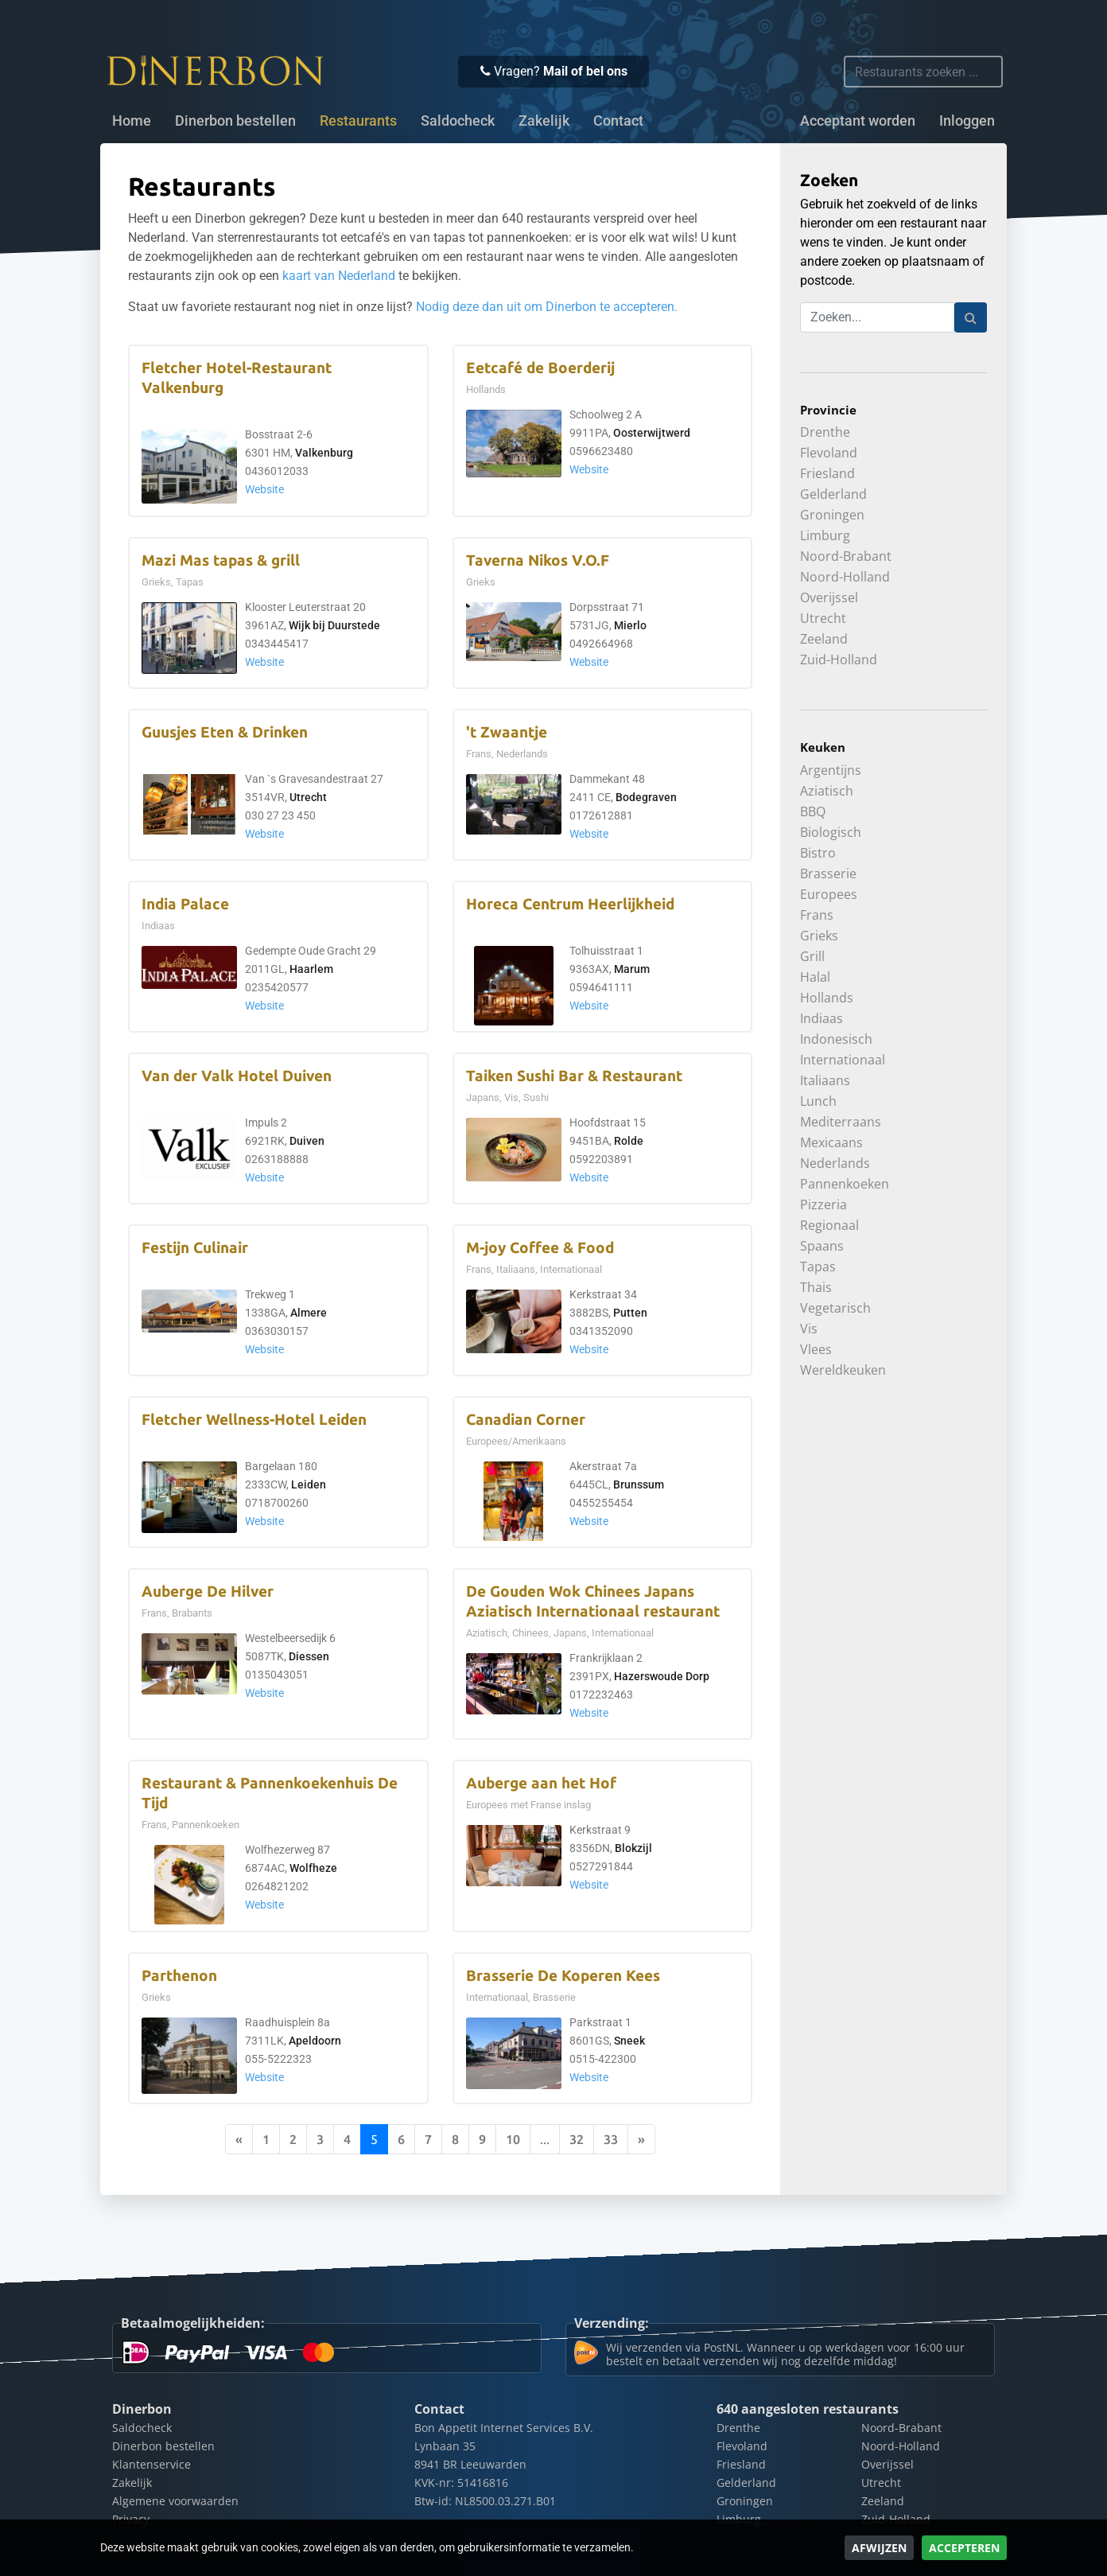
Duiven (306, 1141)
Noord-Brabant (845, 556)
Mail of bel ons (585, 71)
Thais (816, 1287)
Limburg (825, 535)
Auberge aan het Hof (541, 1783)
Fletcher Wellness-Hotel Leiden (254, 1419)
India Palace (185, 904)
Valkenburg (324, 453)
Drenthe (825, 432)
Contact (618, 121)
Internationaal (842, 1059)
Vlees (816, 1349)
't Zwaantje (506, 732)
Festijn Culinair (195, 1247)
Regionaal (829, 1225)
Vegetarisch (835, 1308)
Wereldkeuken (843, 1370)
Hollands (826, 997)
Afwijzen (879, 2547)
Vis (809, 1328)
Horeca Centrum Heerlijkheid (570, 904)
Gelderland (833, 494)
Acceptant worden (857, 121)
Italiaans (825, 1080)
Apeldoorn (315, 2041)
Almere (308, 1313)
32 (576, 2139)
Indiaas (821, 1018)
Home (131, 121)
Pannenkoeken (844, 1184)
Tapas (818, 1266)
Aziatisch (826, 791)
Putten (630, 1313)
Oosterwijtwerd (651, 433)
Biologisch (830, 832)
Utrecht (308, 797)
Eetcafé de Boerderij (540, 368)
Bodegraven (646, 797)
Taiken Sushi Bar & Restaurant (574, 1076)
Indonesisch (836, 1039)
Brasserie (828, 873)
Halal (815, 977)
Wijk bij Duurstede (334, 625)
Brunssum (638, 1485)
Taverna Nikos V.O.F (537, 560)
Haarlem (311, 969)
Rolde (628, 1141)
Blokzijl (633, 1848)
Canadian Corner (525, 1419)
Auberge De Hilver (208, 1591)
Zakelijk (544, 121)
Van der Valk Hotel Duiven (237, 1076)
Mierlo (630, 625)
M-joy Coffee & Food (540, 1247)
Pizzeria (823, 1204)
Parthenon (179, 1975)
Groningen (832, 514)
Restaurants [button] (358, 121)
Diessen (309, 1657)
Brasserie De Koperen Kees (563, 1975)
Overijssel (829, 597)
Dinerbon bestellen (235, 121)
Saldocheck (458, 121)
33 (611, 2139)
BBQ (812, 811)
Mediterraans (840, 1121)
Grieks (819, 935)
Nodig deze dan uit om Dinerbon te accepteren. (547, 306)
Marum (632, 969)
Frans (816, 915)
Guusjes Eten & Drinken (225, 732)
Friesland (827, 473)
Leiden (308, 1485)
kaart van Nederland (338, 275)
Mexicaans (831, 1142)
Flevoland (828, 452)
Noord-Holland (845, 577)
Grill (812, 956)
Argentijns (830, 770)
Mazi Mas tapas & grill (221, 560)
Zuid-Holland (838, 659)
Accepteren (964, 2547)
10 (513, 2139)
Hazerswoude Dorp (661, 1676)
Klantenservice (151, 2464)
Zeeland (824, 639)
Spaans (822, 1246)
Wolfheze (313, 1868)
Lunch (818, 1101)
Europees (828, 894)
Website (264, 489)
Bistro (818, 853)
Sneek (629, 2041)
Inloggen (967, 121)
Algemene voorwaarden (175, 2500)
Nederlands (835, 1163)
